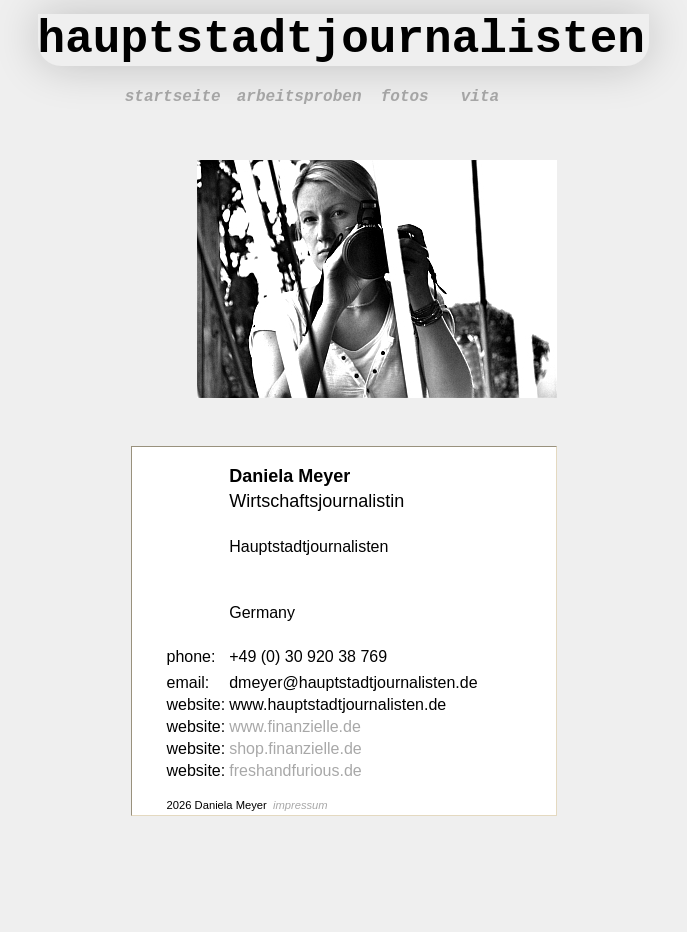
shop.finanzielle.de (295, 748)
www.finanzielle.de (295, 726)
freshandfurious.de (295, 770)
